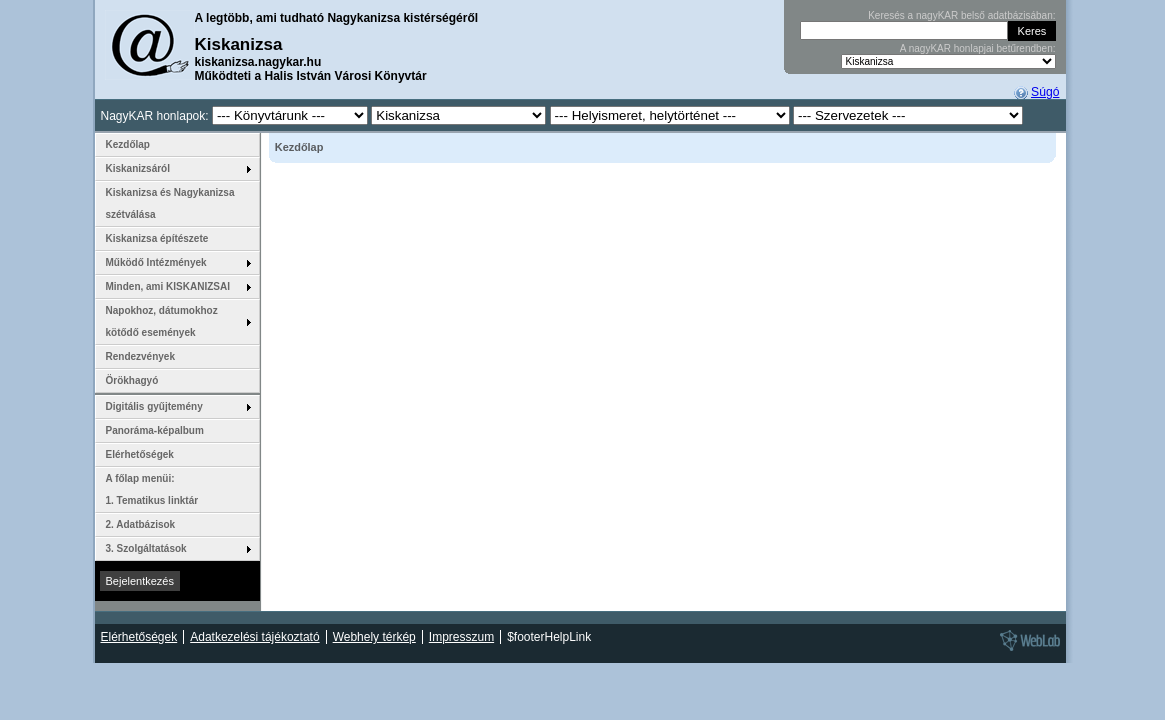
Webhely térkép (374, 637)
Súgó (1045, 92)
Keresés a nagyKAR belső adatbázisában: (961, 15)
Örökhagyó (132, 380)
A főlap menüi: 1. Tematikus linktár (152, 489)
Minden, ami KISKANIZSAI (168, 286)
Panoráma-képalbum (155, 430)
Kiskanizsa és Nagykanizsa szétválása (170, 203)
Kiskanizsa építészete (157, 238)
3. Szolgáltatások (146, 548)
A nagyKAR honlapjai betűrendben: (978, 48)
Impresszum (461, 637)
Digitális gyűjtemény (154, 406)
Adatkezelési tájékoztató (254, 637)
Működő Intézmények (156, 262)
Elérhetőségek (140, 454)
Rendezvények (140, 356)
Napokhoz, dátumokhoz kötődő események (162, 321)
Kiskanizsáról (138, 168)
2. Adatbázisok (141, 524)
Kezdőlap (128, 144)
